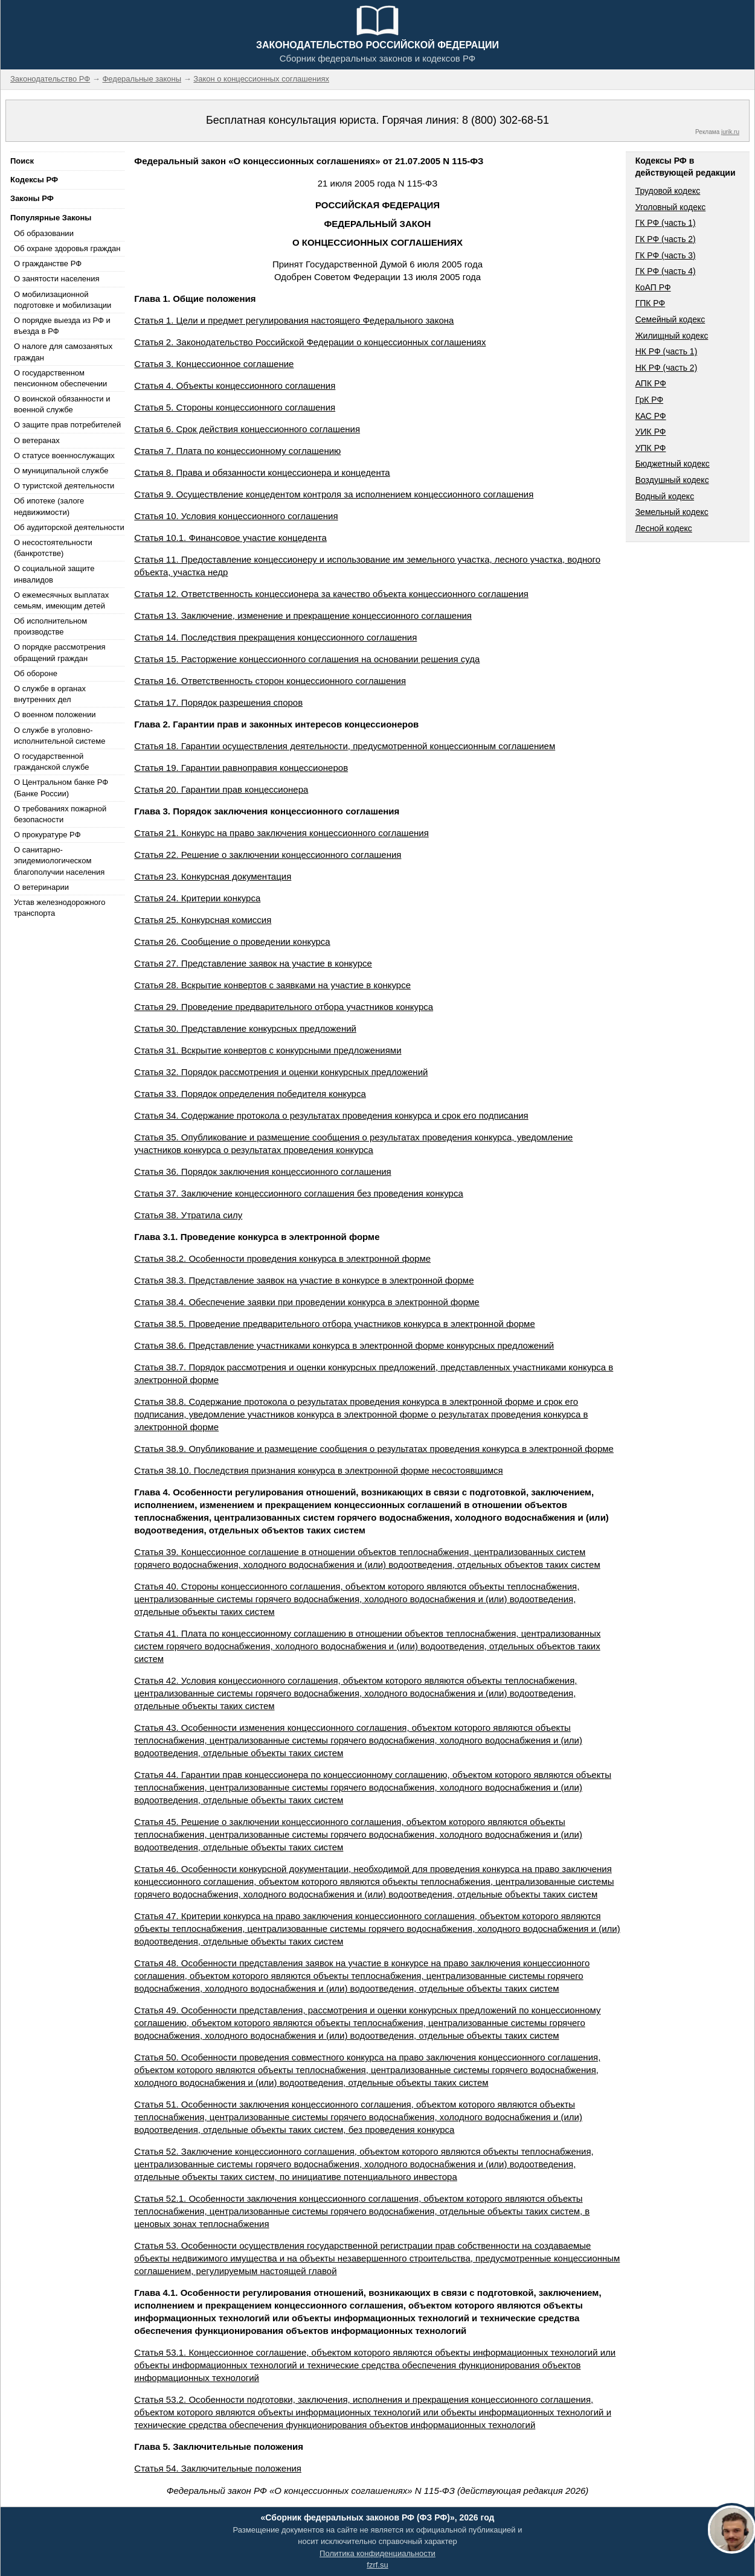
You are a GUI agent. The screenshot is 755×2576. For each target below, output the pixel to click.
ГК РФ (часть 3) (665, 255)
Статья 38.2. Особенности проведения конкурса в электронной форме (282, 1258)
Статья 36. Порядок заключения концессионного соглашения (262, 1171)
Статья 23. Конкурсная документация (212, 876)
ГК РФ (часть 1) (665, 223)
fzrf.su (377, 2564)
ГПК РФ (650, 303)
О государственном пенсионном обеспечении (60, 378)
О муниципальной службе (61, 470)
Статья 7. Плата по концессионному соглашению (237, 451)
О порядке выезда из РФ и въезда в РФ (62, 326)
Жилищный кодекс (671, 335)
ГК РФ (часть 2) (665, 239)
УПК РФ (650, 448)
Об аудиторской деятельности (69, 527)
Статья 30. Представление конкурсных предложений (245, 1028)
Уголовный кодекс (670, 207)
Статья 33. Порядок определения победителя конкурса (249, 1093)
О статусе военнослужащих (64, 455)
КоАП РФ (653, 287)
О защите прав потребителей (67, 424)
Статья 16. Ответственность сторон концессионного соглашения (270, 681)
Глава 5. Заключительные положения (218, 2446)
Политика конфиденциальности (377, 2553)
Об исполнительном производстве (50, 626)
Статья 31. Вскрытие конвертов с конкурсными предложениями (267, 1050)
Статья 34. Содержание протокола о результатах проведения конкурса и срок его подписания (331, 1115)
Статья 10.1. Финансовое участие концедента (230, 537)
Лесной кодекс (663, 528)
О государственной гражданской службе (51, 762)
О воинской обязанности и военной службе (62, 404)
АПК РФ (650, 383)
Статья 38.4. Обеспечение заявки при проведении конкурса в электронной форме (306, 1302)
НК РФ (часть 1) (666, 351)
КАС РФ (650, 416)
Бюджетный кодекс (672, 463)
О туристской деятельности (64, 485)
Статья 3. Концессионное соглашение (214, 364)
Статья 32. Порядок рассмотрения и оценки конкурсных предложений (281, 1072)
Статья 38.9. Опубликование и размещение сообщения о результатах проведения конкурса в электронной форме (374, 1448)
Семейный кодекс (670, 319)
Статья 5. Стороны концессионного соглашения (234, 407)
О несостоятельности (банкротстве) (53, 548)
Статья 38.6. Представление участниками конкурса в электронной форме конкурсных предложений (344, 1345)
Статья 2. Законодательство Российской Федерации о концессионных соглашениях (310, 342)
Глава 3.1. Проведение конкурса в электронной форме (256, 1237)
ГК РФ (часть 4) (665, 271)
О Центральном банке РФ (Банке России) (61, 787)
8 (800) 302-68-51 (505, 120)
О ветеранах (37, 440)
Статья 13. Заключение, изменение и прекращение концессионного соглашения (303, 615)
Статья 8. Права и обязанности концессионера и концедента (262, 472)
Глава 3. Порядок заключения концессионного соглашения (266, 811)
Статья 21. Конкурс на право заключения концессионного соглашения (281, 833)
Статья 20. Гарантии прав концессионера (221, 789)
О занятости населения (57, 278)
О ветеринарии (41, 887)
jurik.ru (730, 132)
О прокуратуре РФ (47, 834)
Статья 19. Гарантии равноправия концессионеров (241, 767)
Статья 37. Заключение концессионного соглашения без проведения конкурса (298, 1193)
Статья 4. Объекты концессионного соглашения (234, 385)
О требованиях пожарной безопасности (60, 814)
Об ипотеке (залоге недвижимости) (49, 506)
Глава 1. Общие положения (194, 298)
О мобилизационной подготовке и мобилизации (62, 300)
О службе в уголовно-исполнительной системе (60, 736)
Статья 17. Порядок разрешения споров (218, 702)
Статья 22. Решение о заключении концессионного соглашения (267, 854)
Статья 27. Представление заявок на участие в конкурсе (253, 963)
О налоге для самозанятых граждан (63, 352)
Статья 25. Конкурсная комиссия (202, 920)
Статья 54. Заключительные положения (217, 2468)
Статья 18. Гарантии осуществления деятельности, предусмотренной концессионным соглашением (344, 746)
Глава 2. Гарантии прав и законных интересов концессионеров (276, 724)
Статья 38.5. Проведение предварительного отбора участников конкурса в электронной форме (334, 1323)
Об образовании (44, 233)
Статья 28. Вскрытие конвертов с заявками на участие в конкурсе (272, 985)
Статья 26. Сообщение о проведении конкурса (232, 941)
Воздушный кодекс (672, 480)
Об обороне (35, 673)
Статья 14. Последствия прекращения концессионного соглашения (275, 637)
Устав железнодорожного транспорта (59, 908)
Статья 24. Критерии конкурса (197, 898)
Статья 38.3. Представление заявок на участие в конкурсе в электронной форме (304, 1280)
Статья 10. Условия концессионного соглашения (236, 516)
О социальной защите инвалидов (54, 574)
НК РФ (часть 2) (666, 367)
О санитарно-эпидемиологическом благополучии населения (59, 860)
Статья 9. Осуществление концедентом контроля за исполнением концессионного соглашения (333, 494)
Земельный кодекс (671, 512)
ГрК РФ (649, 399)
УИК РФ (650, 431)
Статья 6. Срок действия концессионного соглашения (247, 429)
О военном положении (55, 714)
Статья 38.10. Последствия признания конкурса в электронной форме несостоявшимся (318, 1470)
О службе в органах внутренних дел (50, 694)
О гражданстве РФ (48, 263)
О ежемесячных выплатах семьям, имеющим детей (61, 600)
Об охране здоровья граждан (67, 248)
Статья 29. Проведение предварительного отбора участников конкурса (283, 1007)
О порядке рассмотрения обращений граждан (60, 652)
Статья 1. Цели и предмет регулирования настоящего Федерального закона (294, 320)
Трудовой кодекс (668, 191)
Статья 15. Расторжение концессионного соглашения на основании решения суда (307, 659)
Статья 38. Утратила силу (188, 1215)
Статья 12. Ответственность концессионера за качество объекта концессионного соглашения (331, 594)
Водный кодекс (665, 496)
